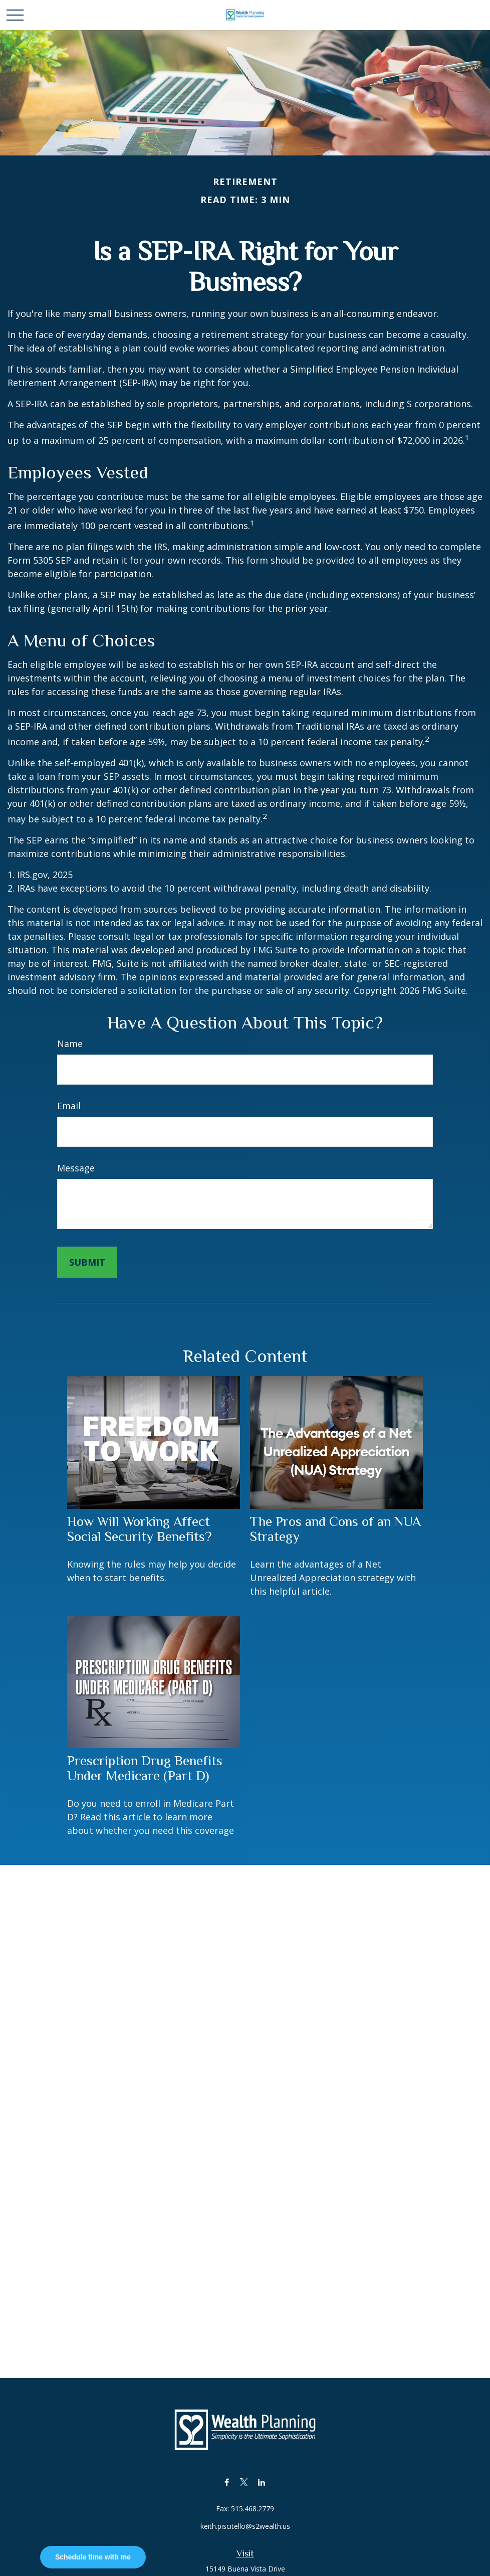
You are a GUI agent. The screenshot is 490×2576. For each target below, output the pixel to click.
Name (70, 1044)
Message (76, 1168)
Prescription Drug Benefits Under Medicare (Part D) (144, 1768)
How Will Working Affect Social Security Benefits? (139, 1529)
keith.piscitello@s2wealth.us (245, 2526)
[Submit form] (87, 1262)
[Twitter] (244, 2482)
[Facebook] (226, 2482)
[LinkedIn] (262, 2482)
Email (69, 1106)
